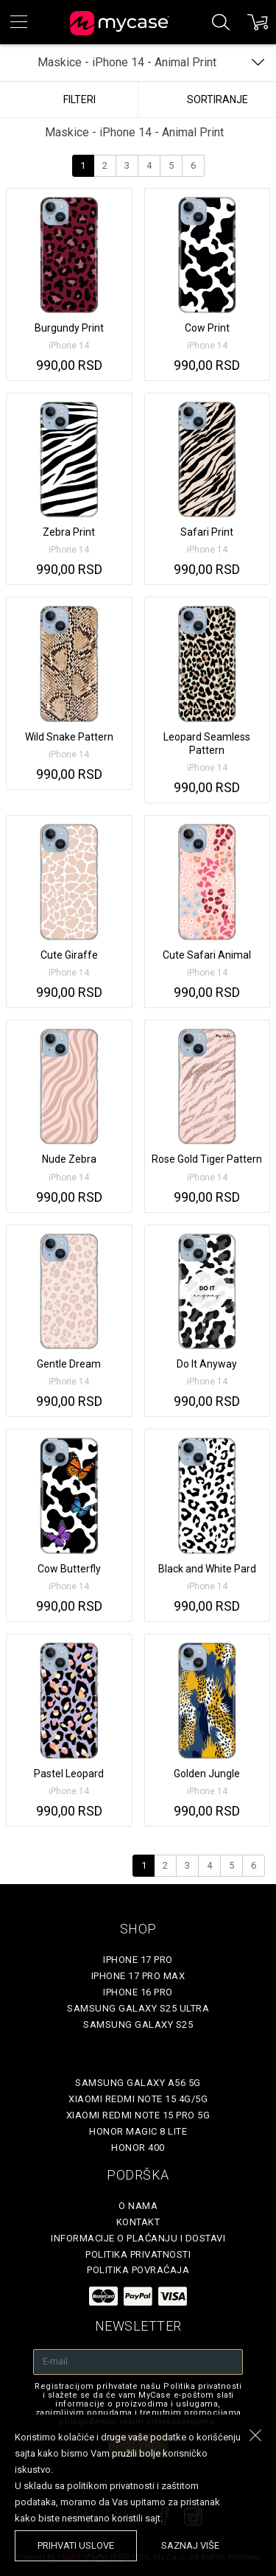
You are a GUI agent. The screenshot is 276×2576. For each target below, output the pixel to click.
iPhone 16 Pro (138, 1992)
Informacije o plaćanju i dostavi (138, 2238)
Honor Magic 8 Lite (138, 2131)
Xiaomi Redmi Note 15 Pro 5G (138, 2115)
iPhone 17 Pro (138, 1959)
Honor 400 (138, 2147)
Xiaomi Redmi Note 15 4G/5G (138, 2098)
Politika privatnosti (138, 2254)
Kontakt (138, 2221)
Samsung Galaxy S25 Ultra (138, 2008)
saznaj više (190, 2545)
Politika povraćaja (138, 2269)
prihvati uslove (76, 2545)
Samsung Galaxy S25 (138, 2024)
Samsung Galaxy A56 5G (138, 2082)
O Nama (138, 2205)
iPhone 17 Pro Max (138, 1975)
